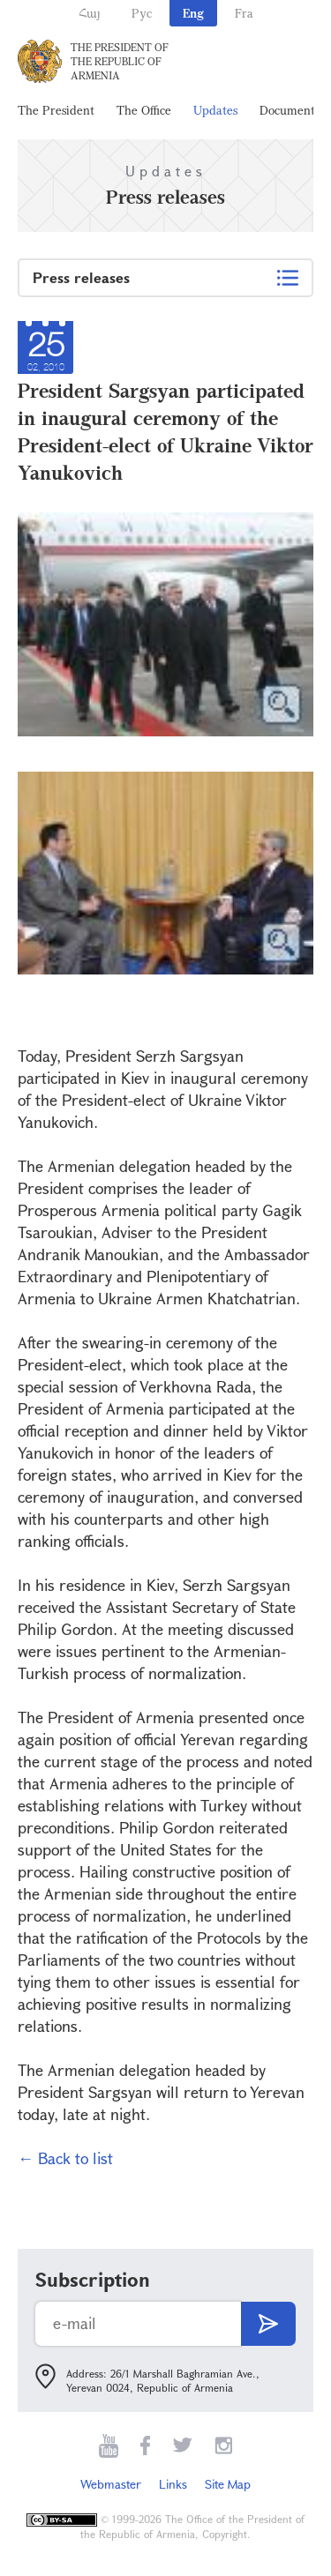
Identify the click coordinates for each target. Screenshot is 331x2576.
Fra (244, 12)
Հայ (90, 12)
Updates (215, 109)
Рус (142, 12)
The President (56, 109)
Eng (193, 12)
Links (173, 2483)
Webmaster (110, 2483)
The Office (144, 109)
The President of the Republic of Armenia (120, 61)
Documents (290, 109)
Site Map (228, 2483)
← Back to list (65, 2158)
